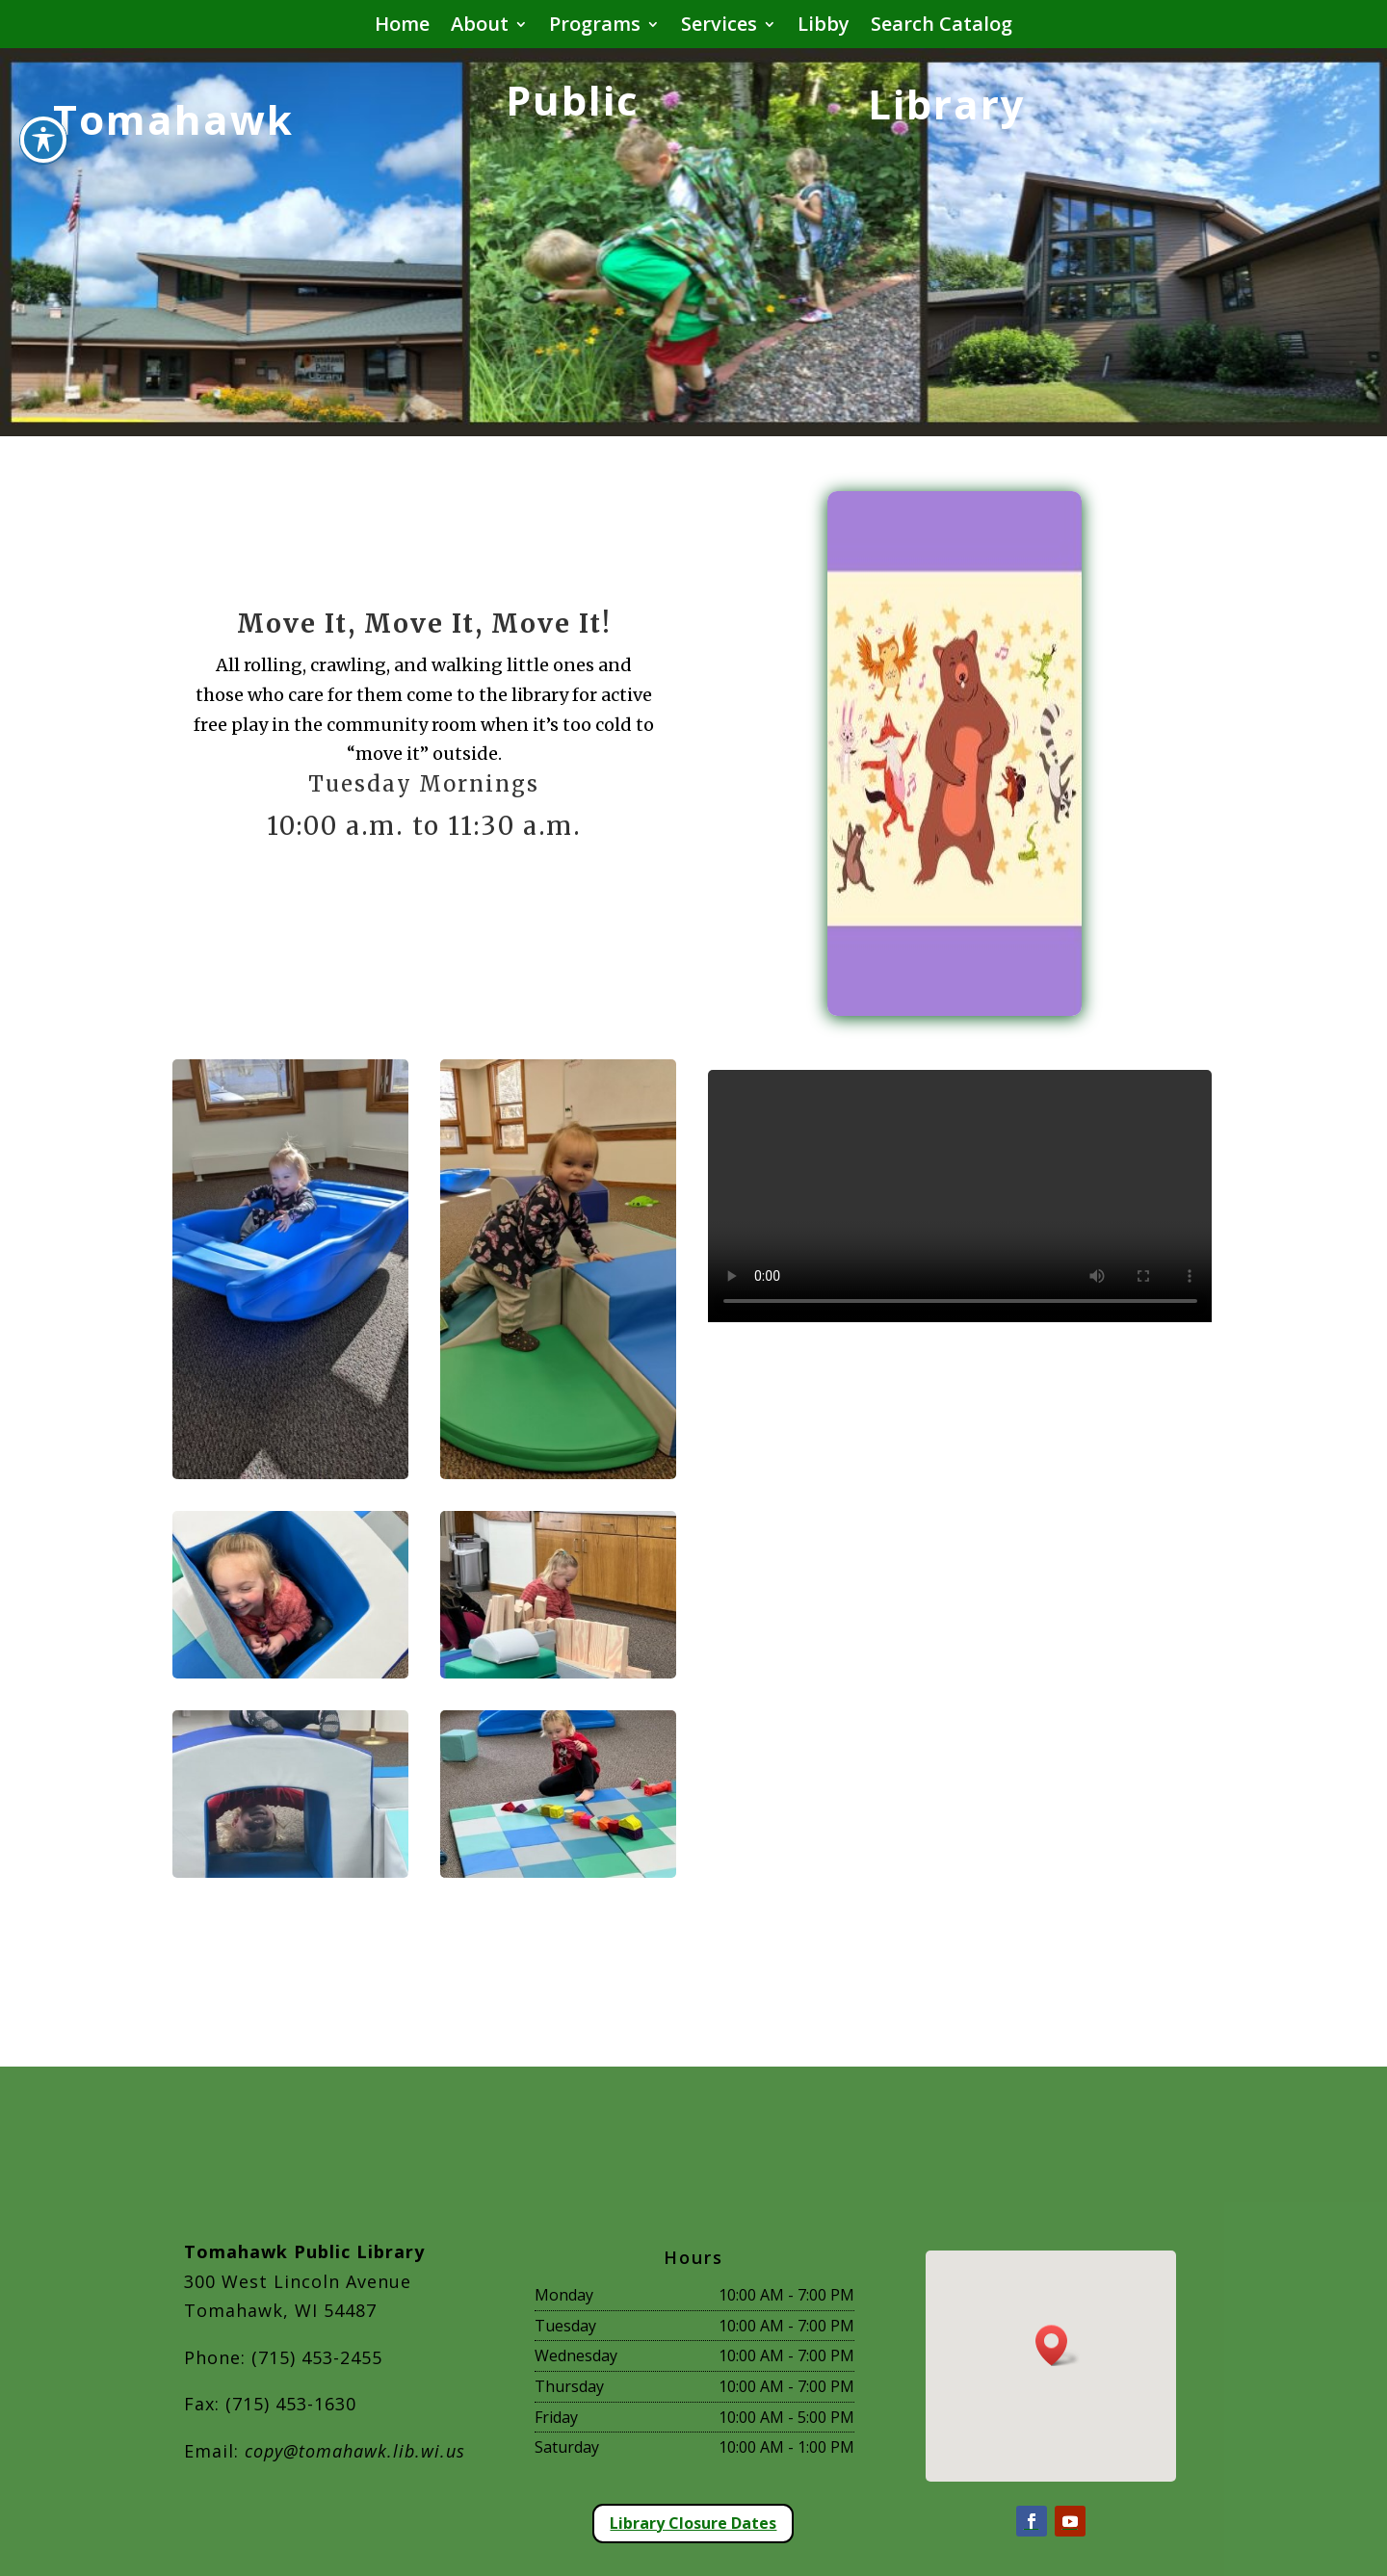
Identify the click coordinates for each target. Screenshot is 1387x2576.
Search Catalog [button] (941, 27)
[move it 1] (290, 1472)
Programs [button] (595, 27)
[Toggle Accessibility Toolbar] (43, 140)
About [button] (480, 27)
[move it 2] (558, 1472)
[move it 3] (290, 1671)
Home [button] (402, 27)
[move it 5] (290, 1871)
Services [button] (719, 27)
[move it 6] (558, 1871)
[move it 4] (558, 1671)
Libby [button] (824, 27)
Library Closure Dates (693, 2523)
